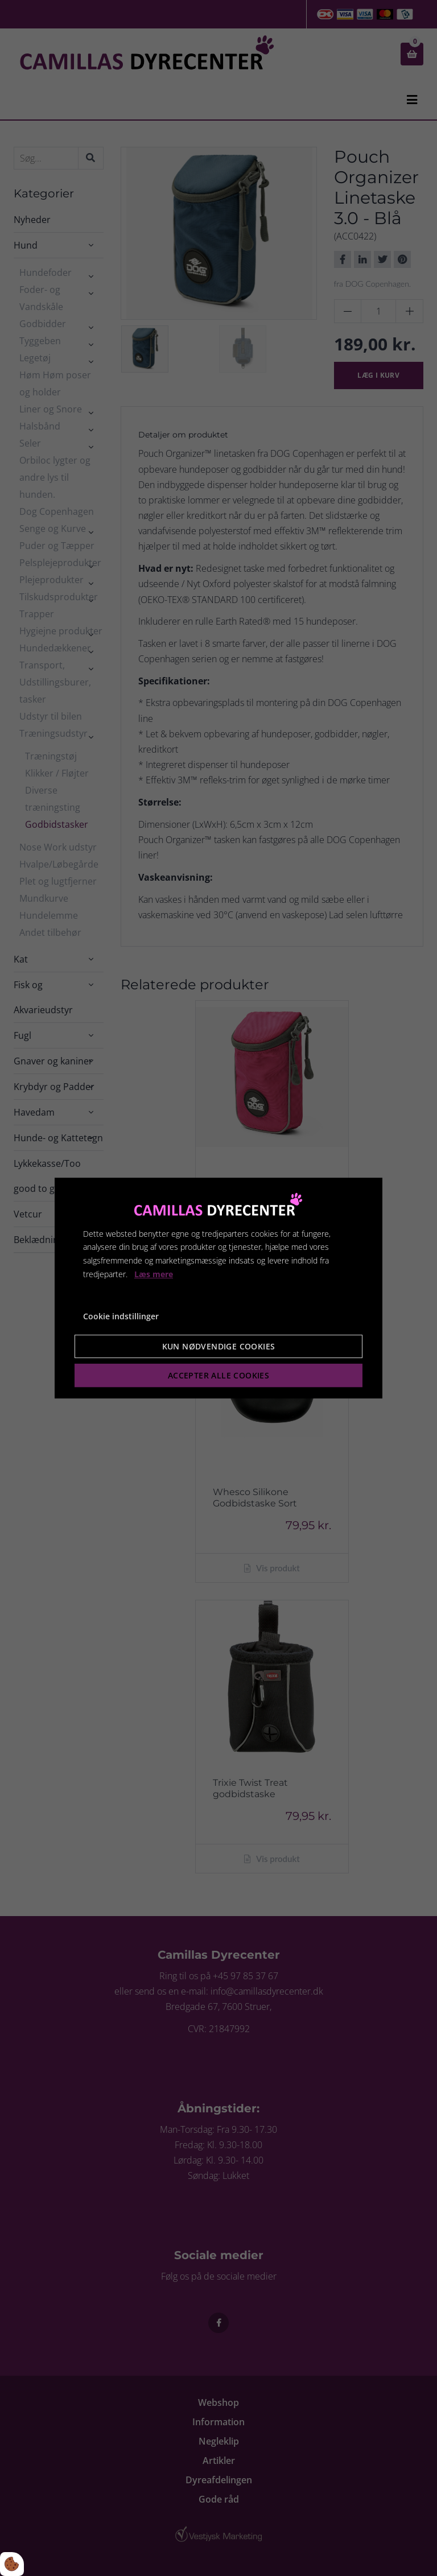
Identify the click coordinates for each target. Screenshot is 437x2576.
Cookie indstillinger (121, 1316)
